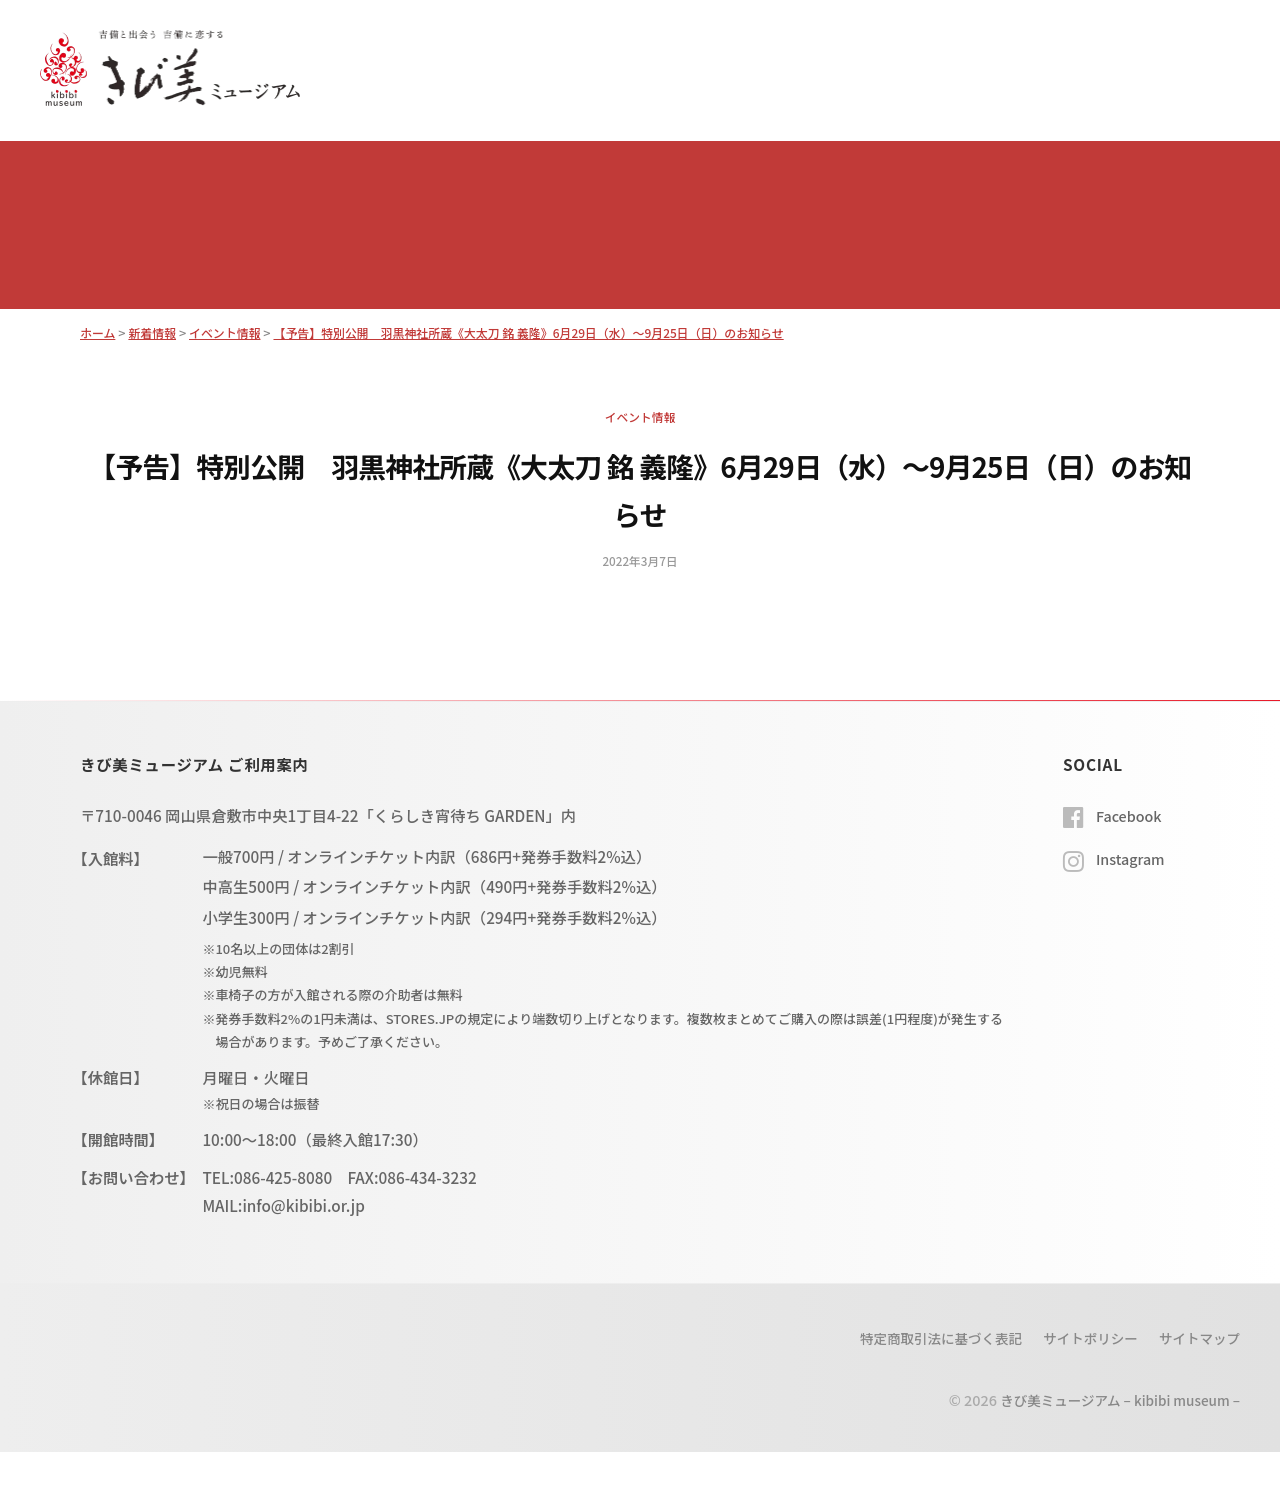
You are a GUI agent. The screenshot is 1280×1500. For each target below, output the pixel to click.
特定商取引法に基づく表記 (923, 1385)
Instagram (1132, 906)
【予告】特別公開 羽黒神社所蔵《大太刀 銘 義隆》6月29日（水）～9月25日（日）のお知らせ (557, 380)
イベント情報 (640, 464)
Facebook (1131, 863)
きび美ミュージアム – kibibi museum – (1112, 1447)
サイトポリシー (1081, 1385)
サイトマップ (1196, 1385)
